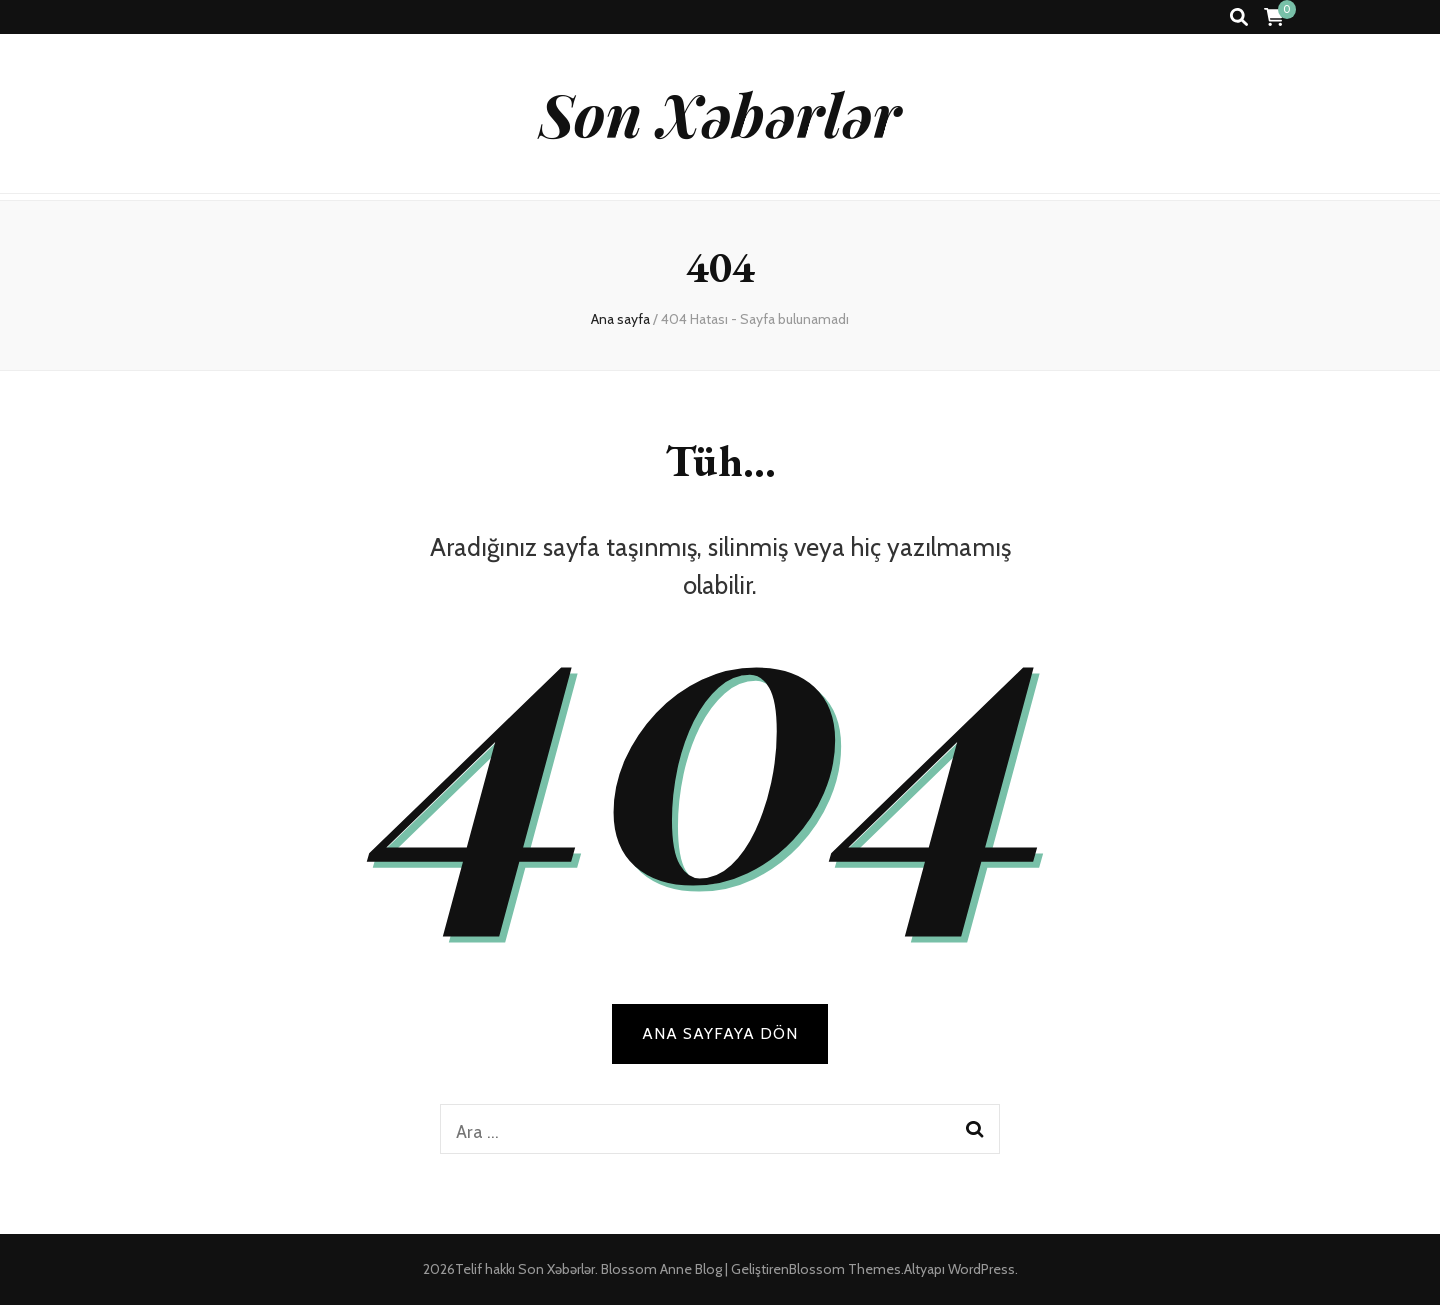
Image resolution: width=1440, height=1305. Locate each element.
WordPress (981, 1269)
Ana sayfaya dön (720, 1033)
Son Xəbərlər (720, 113)
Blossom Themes (845, 1269)
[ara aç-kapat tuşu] (1239, 17)
